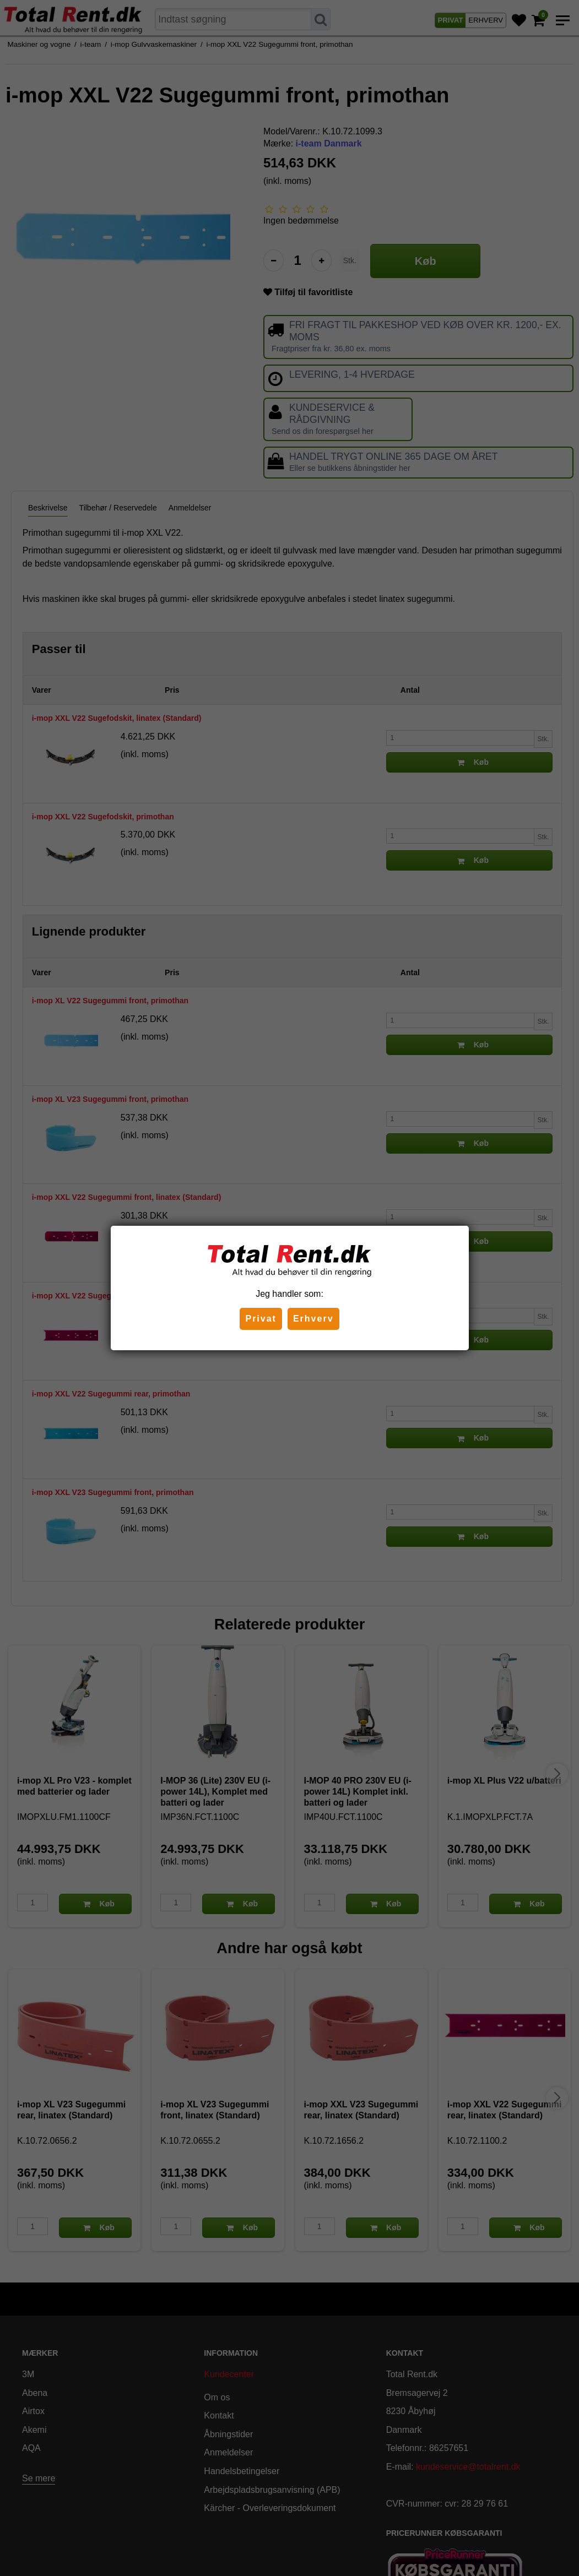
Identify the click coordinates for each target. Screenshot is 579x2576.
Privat (260, 1318)
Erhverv (313, 1318)
